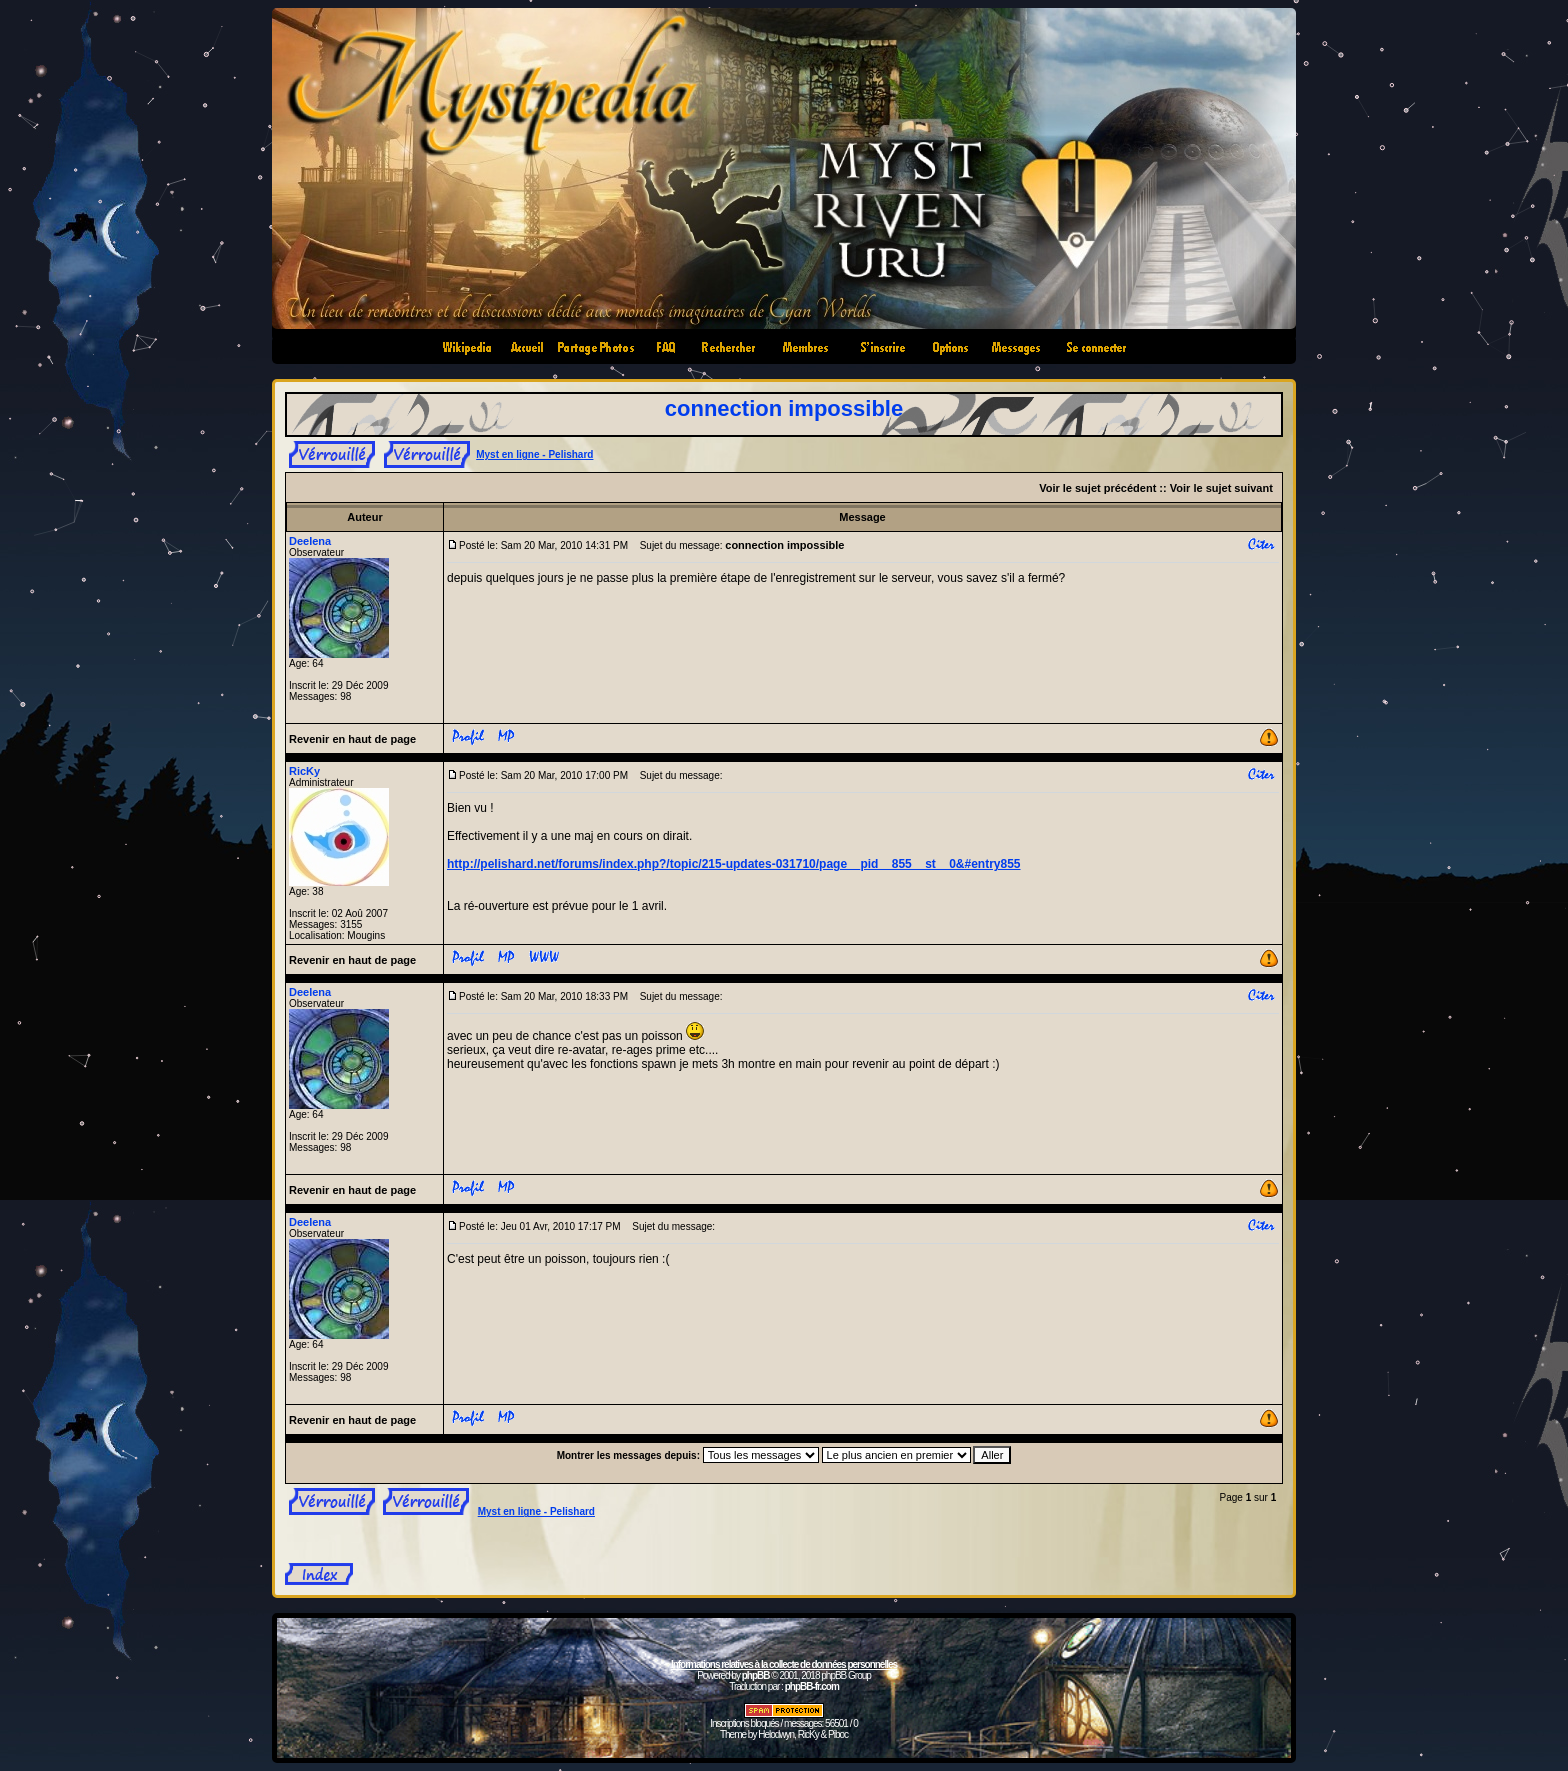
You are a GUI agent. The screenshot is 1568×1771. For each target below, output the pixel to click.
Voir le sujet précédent (1097, 488)
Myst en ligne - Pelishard (534, 454)
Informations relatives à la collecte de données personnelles (784, 1664)
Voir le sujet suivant (1221, 488)
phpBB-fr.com (812, 1686)
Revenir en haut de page (352, 739)
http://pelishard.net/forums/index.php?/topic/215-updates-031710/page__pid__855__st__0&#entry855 (734, 864)
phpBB (756, 1675)
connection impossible (784, 408)
